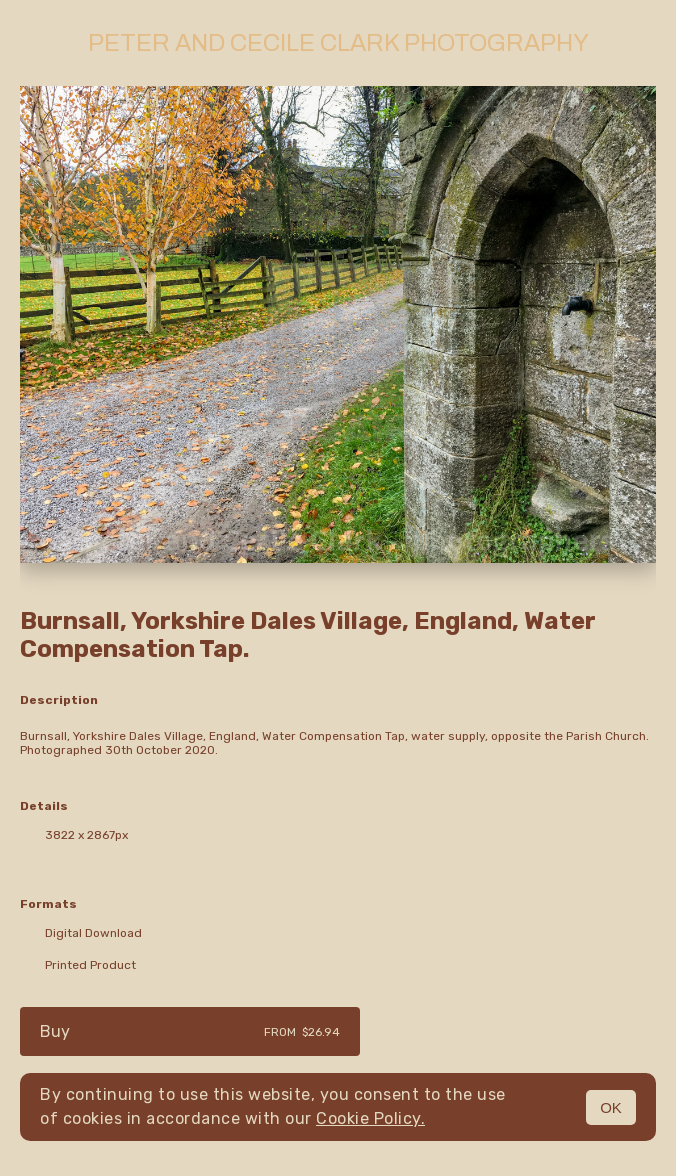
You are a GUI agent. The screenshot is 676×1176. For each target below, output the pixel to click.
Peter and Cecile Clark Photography (338, 43)
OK (611, 1107)
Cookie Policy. (370, 1118)
